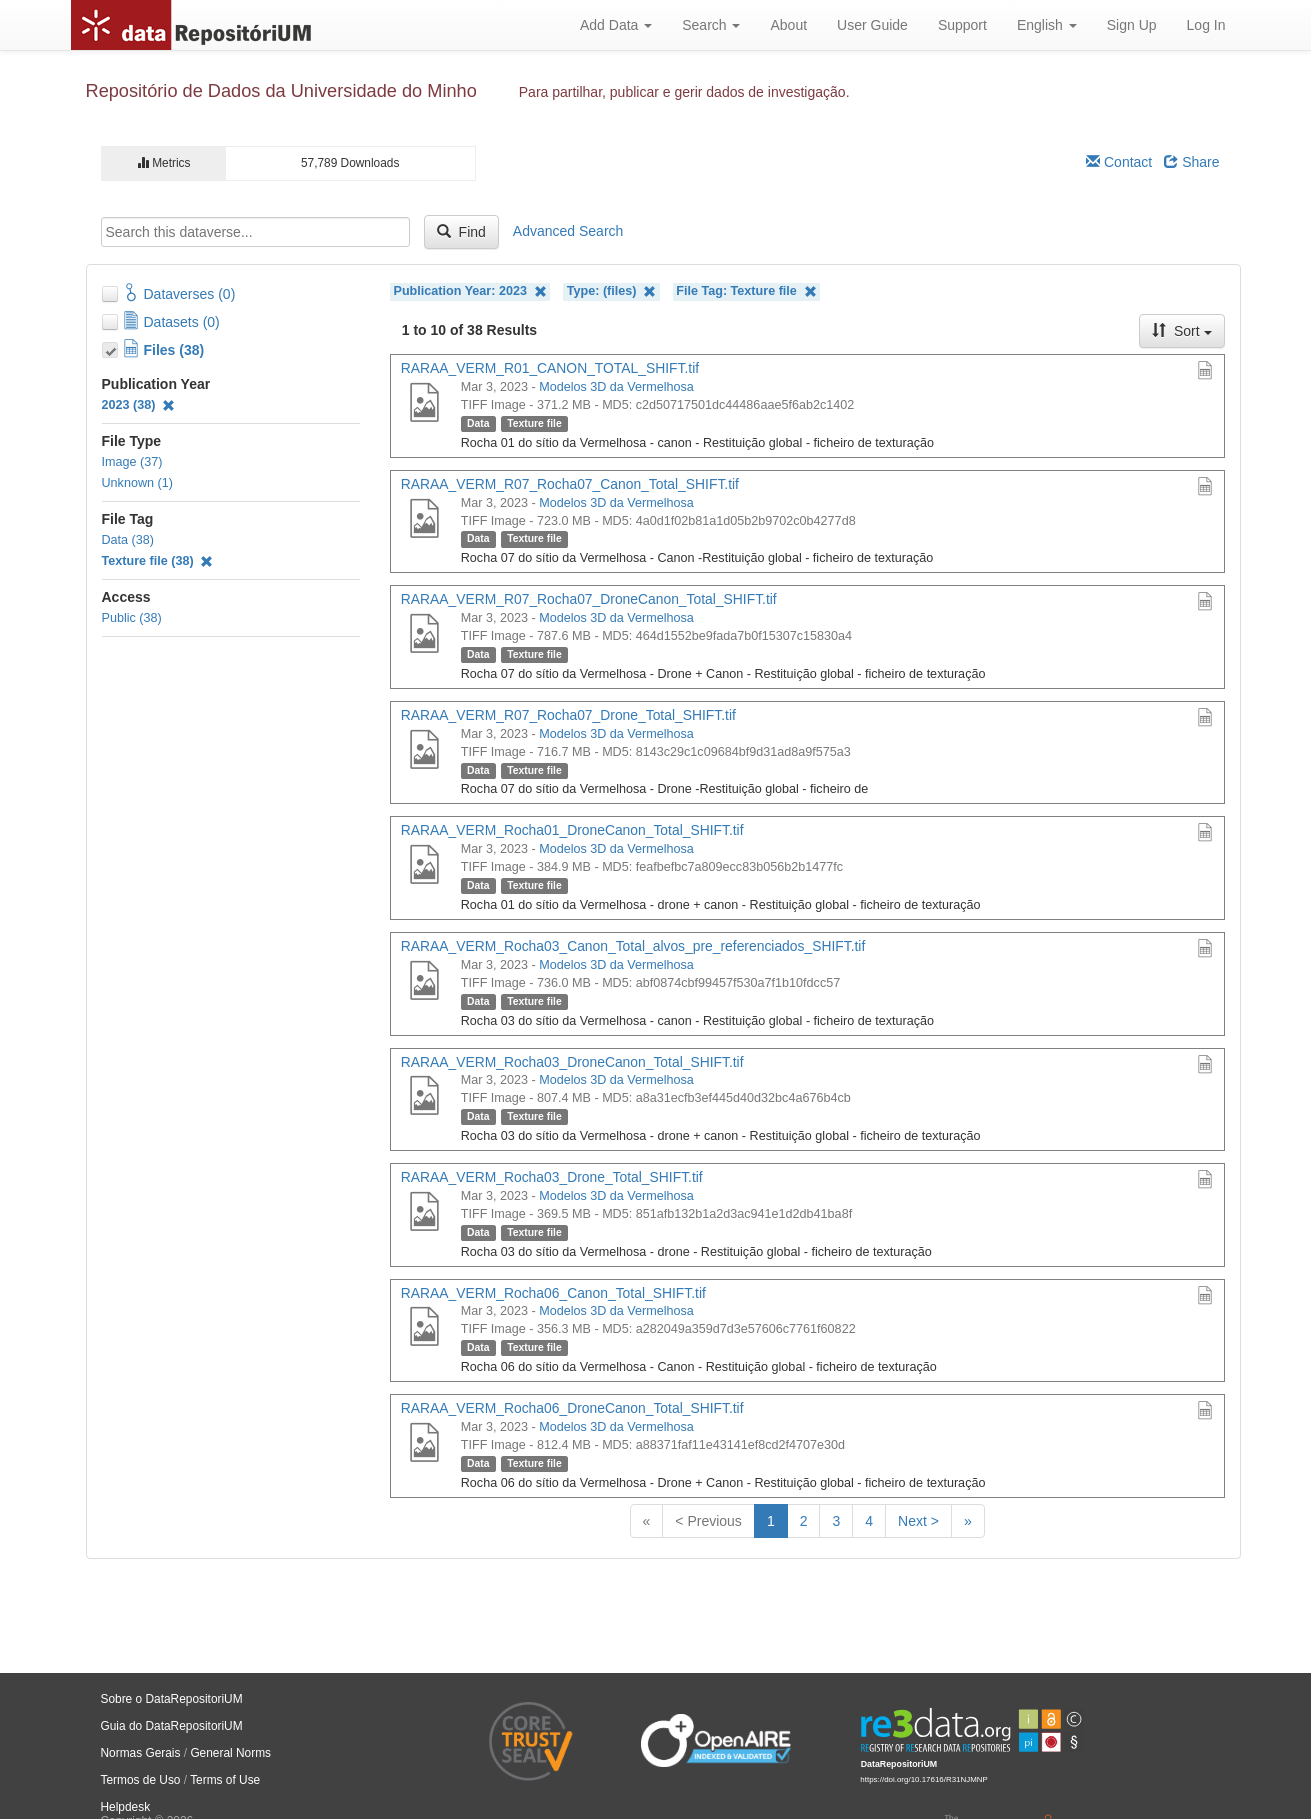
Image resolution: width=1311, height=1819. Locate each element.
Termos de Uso (141, 1780)
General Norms (230, 1753)
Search (711, 25)
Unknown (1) (137, 483)
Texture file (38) (158, 561)
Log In (1206, 25)
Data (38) (128, 540)
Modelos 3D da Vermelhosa (616, 387)
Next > (918, 1521)
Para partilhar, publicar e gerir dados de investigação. (684, 92)
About (788, 25)
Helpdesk (126, 1807)
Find (461, 232)
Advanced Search (568, 231)
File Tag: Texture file (746, 291)
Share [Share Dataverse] (1191, 162)
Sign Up (1132, 25)
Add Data (616, 25)
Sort (1182, 331)
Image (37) (132, 462)
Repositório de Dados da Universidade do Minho (281, 91)
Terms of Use (225, 1780)
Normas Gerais (141, 1753)
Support (962, 25)
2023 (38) (139, 405)
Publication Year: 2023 (470, 291)
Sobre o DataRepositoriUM (172, 1699)
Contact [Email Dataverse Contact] (1119, 162)
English (1047, 25)
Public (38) (132, 618)
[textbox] (255, 232)
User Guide (872, 25)
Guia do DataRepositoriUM (172, 1726)
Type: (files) (611, 291)
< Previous (708, 1521)
